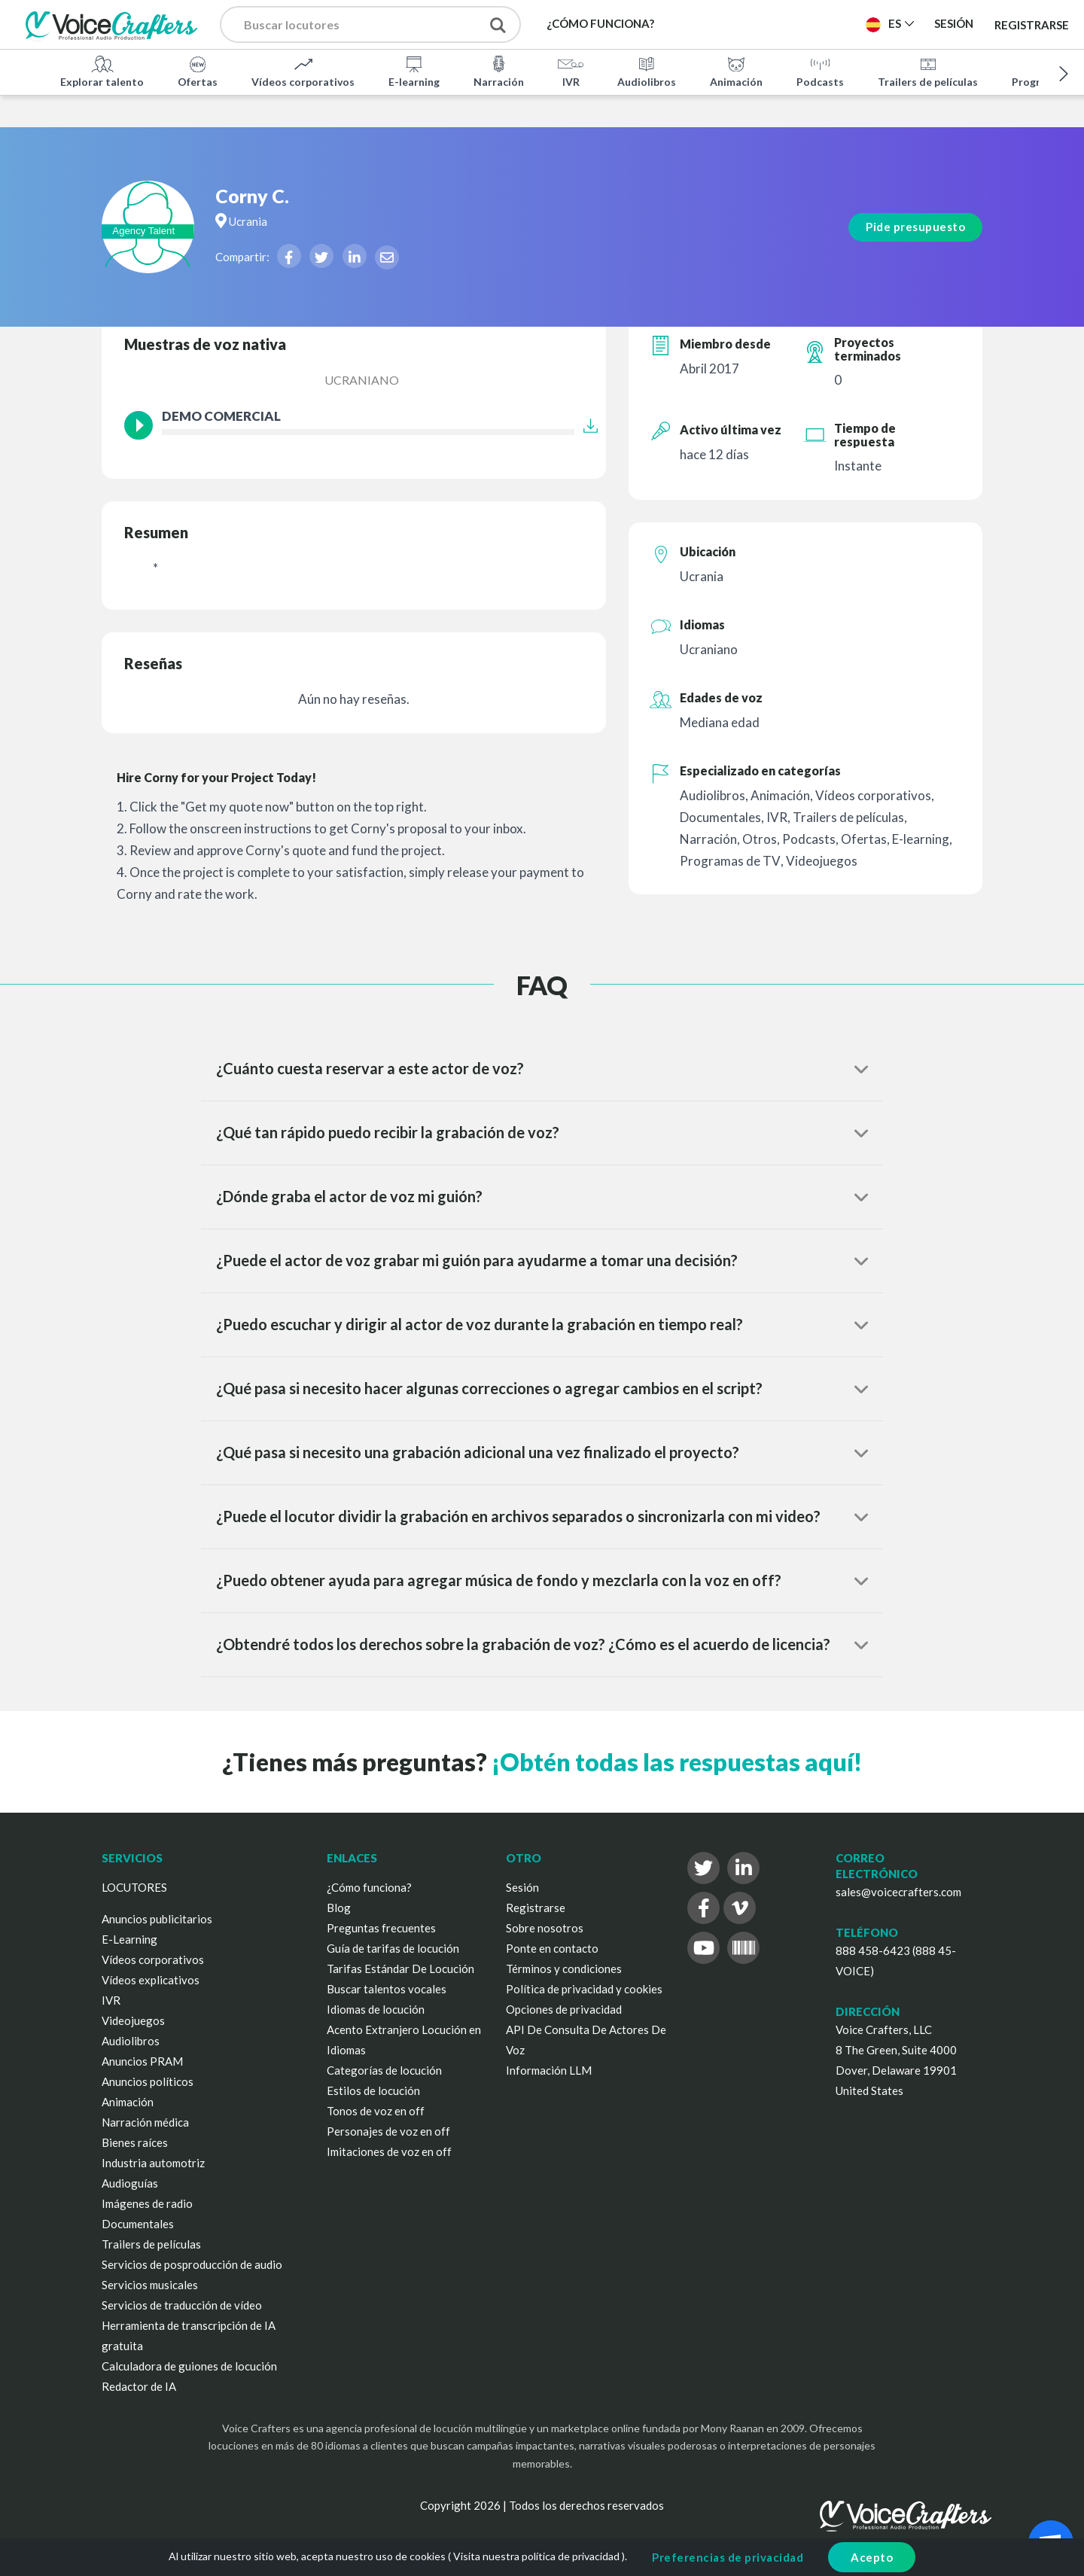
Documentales (138, 2223)
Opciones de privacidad (564, 2009)
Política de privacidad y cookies (584, 1989)
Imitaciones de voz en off (389, 2151)
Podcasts (820, 70)
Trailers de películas (928, 70)
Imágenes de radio (147, 2203)
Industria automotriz (153, 2163)
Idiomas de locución (376, 2009)
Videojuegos (133, 2020)
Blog (339, 1907)
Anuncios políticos (147, 2081)
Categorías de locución (384, 2070)
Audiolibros (646, 70)
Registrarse (1031, 24)
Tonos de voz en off (376, 2111)
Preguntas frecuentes (381, 1928)
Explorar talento (102, 70)
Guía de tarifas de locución (393, 1948)
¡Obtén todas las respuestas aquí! (677, 1762)
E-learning (414, 70)
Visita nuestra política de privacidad (536, 2556)
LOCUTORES (134, 1887)
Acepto (872, 2557)
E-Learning (129, 1939)
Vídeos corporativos (303, 70)
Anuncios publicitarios (157, 1919)
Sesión (522, 1887)
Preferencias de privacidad (727, 2557)
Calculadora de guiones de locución (189, 2366)
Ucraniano (361, 380)
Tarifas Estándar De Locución (400, 1968)
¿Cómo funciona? (369, 1887)
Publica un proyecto (778, 23)
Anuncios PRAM (142, 2061)
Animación (736, 70)
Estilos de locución (373, 2090)
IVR (570, 70)
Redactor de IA (139, 2386)
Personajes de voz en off (388, 2131)
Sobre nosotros (544, 1928)
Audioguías (130, 2183)
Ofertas (198, 70)
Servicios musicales (150, 2284)
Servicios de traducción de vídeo (182, 2305)
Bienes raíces (135, 2142)
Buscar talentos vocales (386, 1989)
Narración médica (145, 2122)
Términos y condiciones (564, 1968)
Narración (498, 70)
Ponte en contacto (552, 1948)
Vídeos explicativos (150, 1980)
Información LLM (549, 2070)
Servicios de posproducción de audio (192, 2264)
